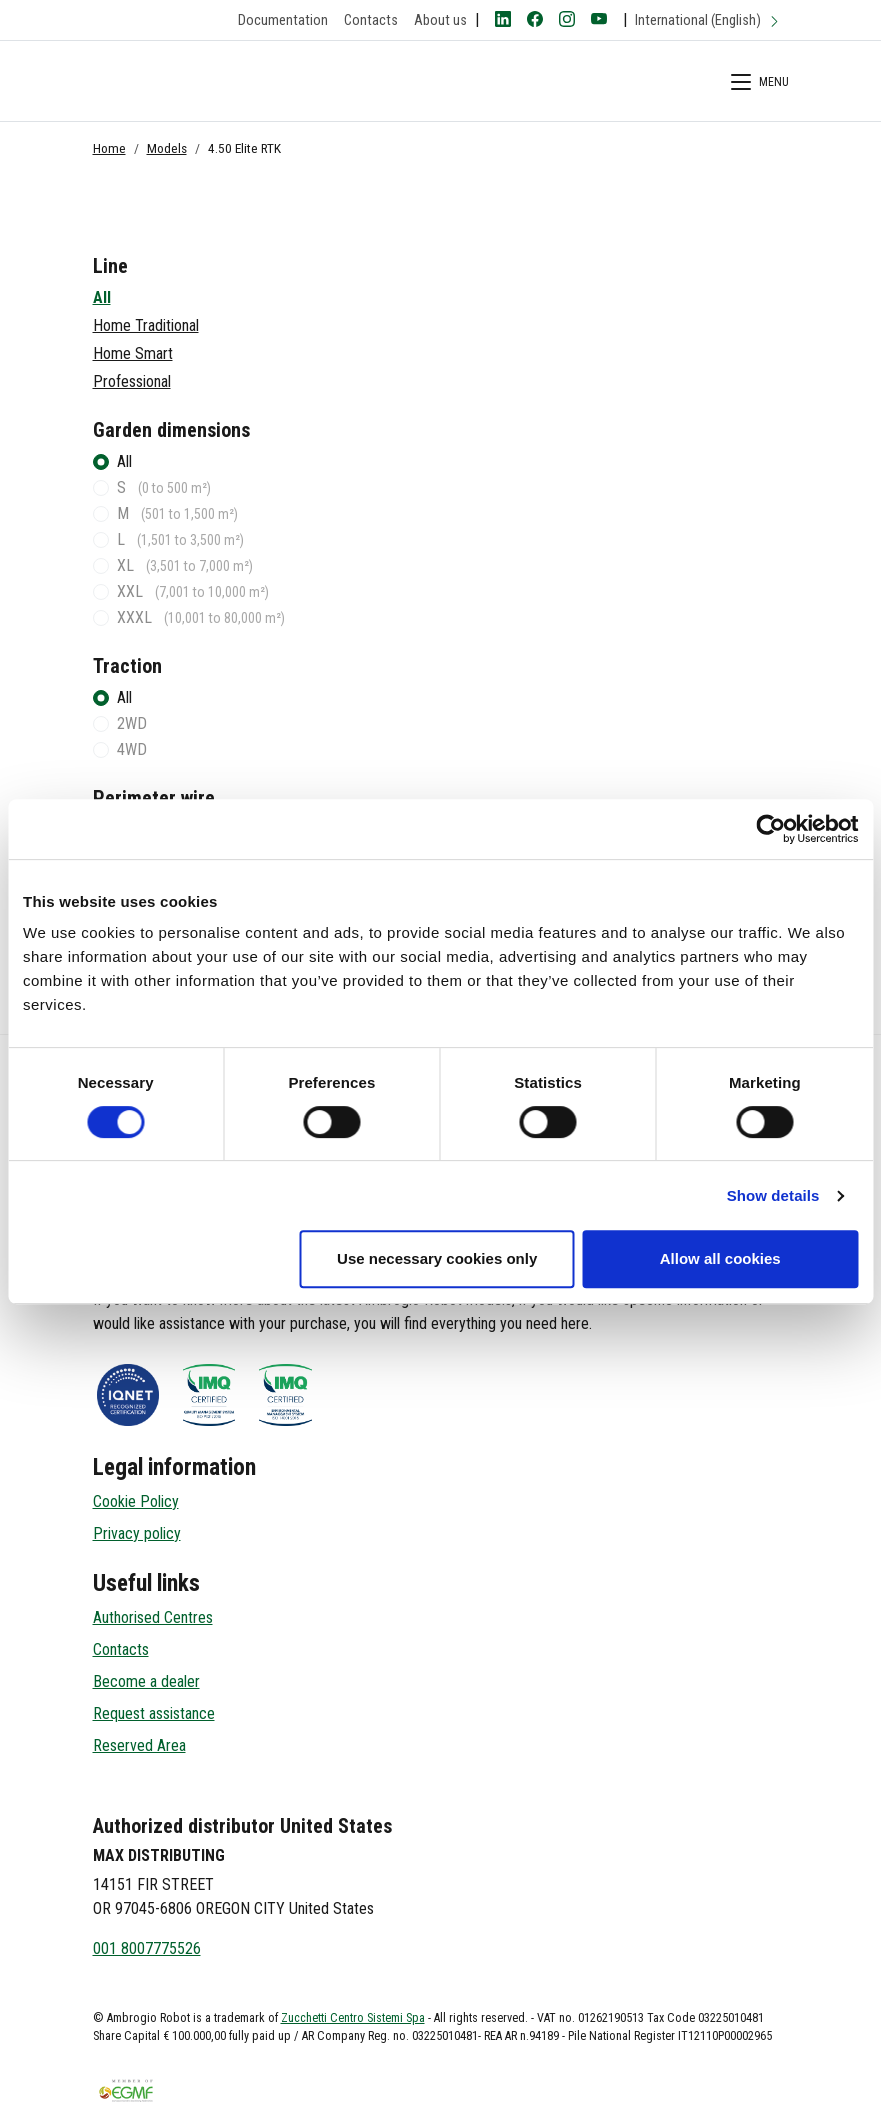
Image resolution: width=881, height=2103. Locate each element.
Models (167, 148)
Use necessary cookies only (437, 1258)
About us (440, 20)
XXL (193, 591)
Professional (132, 381)
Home (109, 148)
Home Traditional (146, 325)
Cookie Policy (136, 1501)
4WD (132, 749)
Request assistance (154, 1713)
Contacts (371, 20)
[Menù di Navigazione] (760, 85)
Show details (773, 1195)
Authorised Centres (153, 1617)
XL (185, 565)
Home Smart (133, 353)
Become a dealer (146, 1681)
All (102, 297)
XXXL (201, 617)
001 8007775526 (147, 1948)
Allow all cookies (720, 1258)
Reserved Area (139, 1745)
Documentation (283, 20)
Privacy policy (137, 1533)
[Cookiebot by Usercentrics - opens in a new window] (770, 829)
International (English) (708, 20)
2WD (132, 723)
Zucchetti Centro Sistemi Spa (353, 2018)
